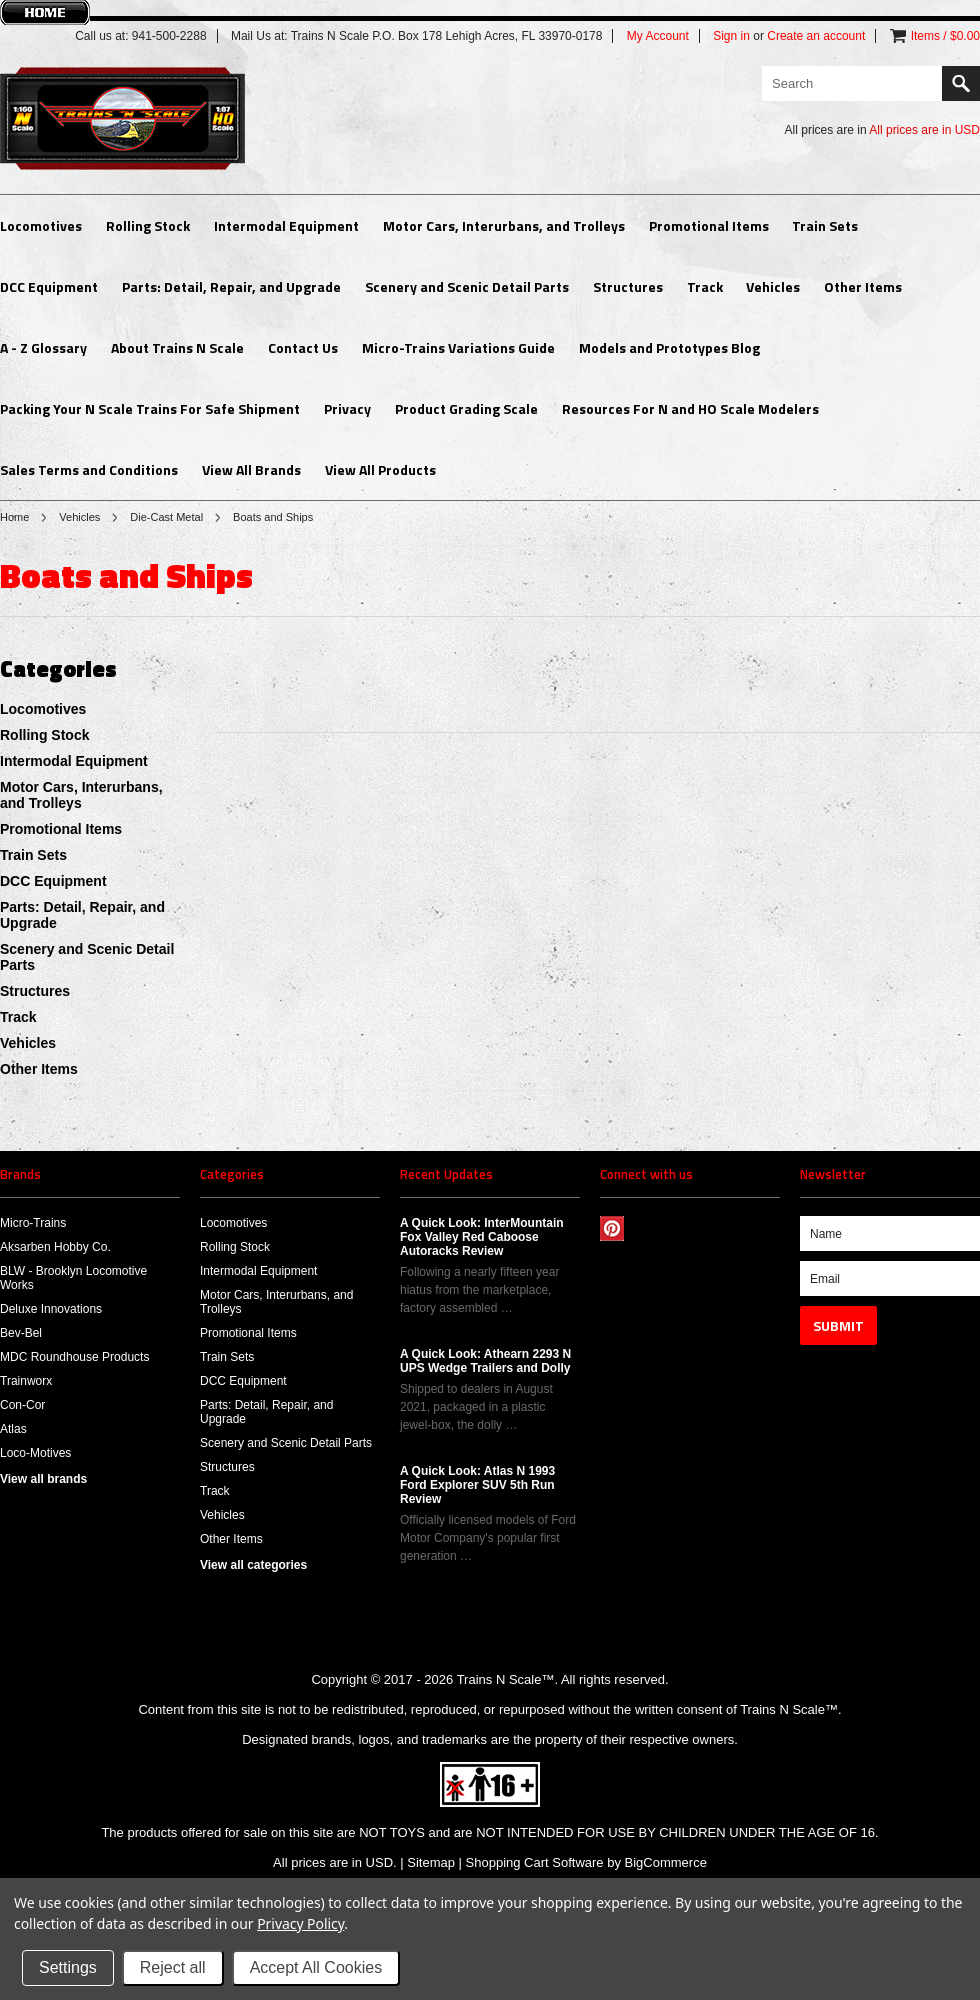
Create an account (816, 36)
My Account (658, 36)
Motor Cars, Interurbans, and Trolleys (504, 225)
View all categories (253, 1565)
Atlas (13, 1429)
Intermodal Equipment (286, 225)
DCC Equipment (49, 286)
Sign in (731, 36)
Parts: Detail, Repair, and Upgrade (231, 286)
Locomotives (41, 225)
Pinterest (612, 1228)
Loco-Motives (35, 1453)
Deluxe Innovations (51, 1309)
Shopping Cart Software (535, 1862)
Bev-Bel (21, 1333)
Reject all (173, 1967)
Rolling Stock (148, 225)
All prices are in (924, 130)
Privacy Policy (300, 1923)
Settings (68, 1967)
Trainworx (26, 1381)
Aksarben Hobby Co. (55, 1247)
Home (14, 517)
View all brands (43, 1479)
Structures (628, 286)
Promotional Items (709, 225)
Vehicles (773, 286)
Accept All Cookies (316, 1967)
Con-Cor (22, 1405)
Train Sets (825, 225)
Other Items (863, 286)
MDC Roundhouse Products (74, 1357)
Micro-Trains (33, 1223)
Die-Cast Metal (166, 517)
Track (705, 286)
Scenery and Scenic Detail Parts (467, 286)
